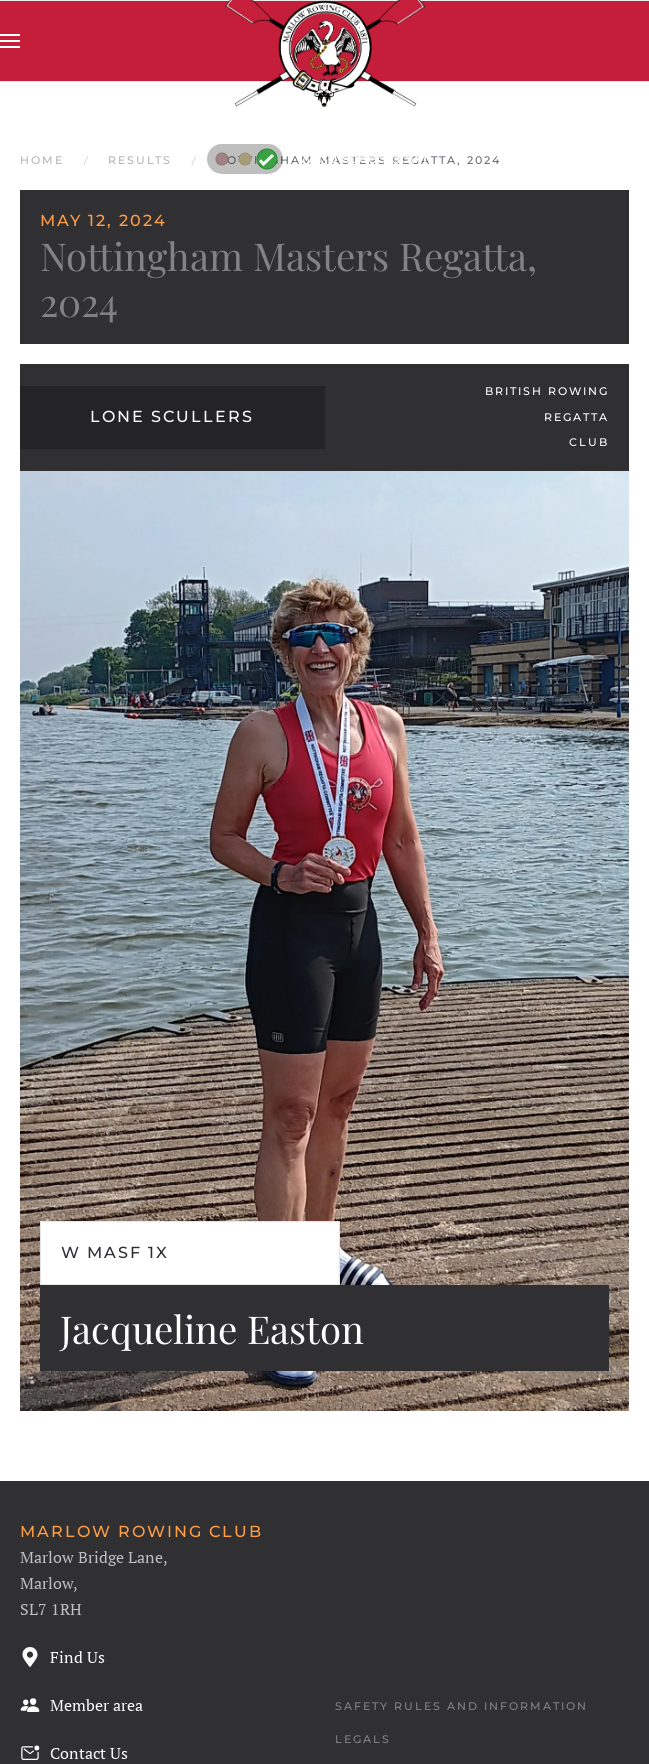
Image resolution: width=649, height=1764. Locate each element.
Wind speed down (320, 158)
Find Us (62, 1657)
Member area (81, 1705)
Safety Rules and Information (461, 1706)
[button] (10, 41)
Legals (363, 1739)
